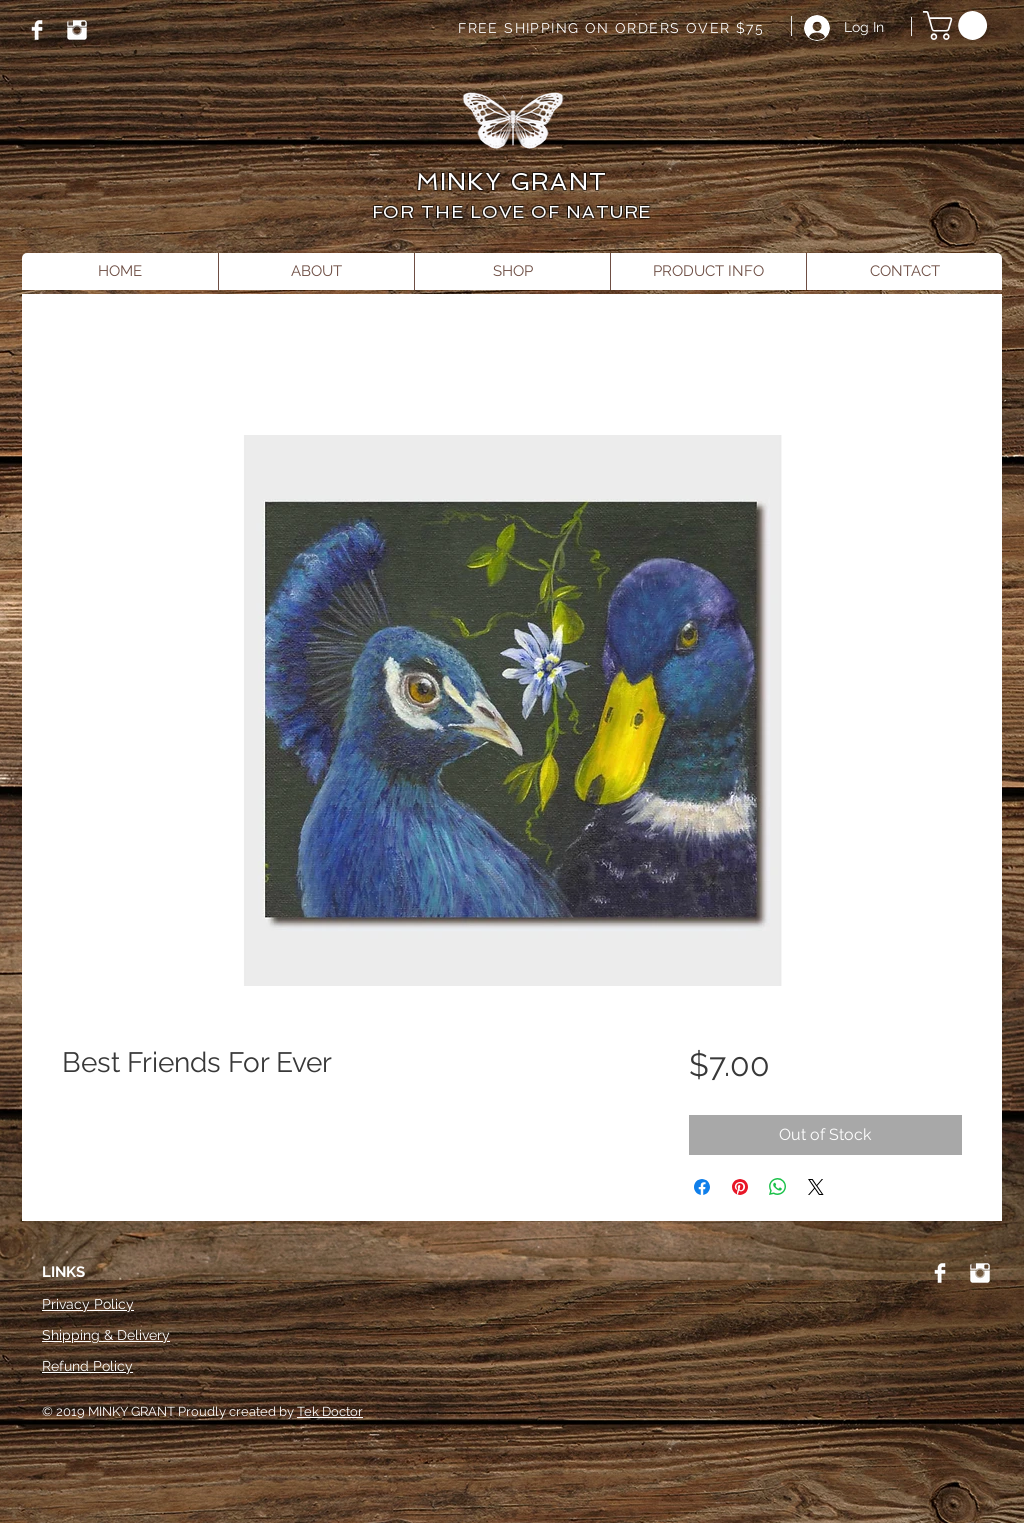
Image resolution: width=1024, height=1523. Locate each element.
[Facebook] (37, 30)
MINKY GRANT (511, 181)
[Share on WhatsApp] (778, 1187)
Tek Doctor (330, 1411)
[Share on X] (816, 1187)
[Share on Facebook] (702, 1187)
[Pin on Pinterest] (740, 1187)
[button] (958, 25)
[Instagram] (77, 30)
